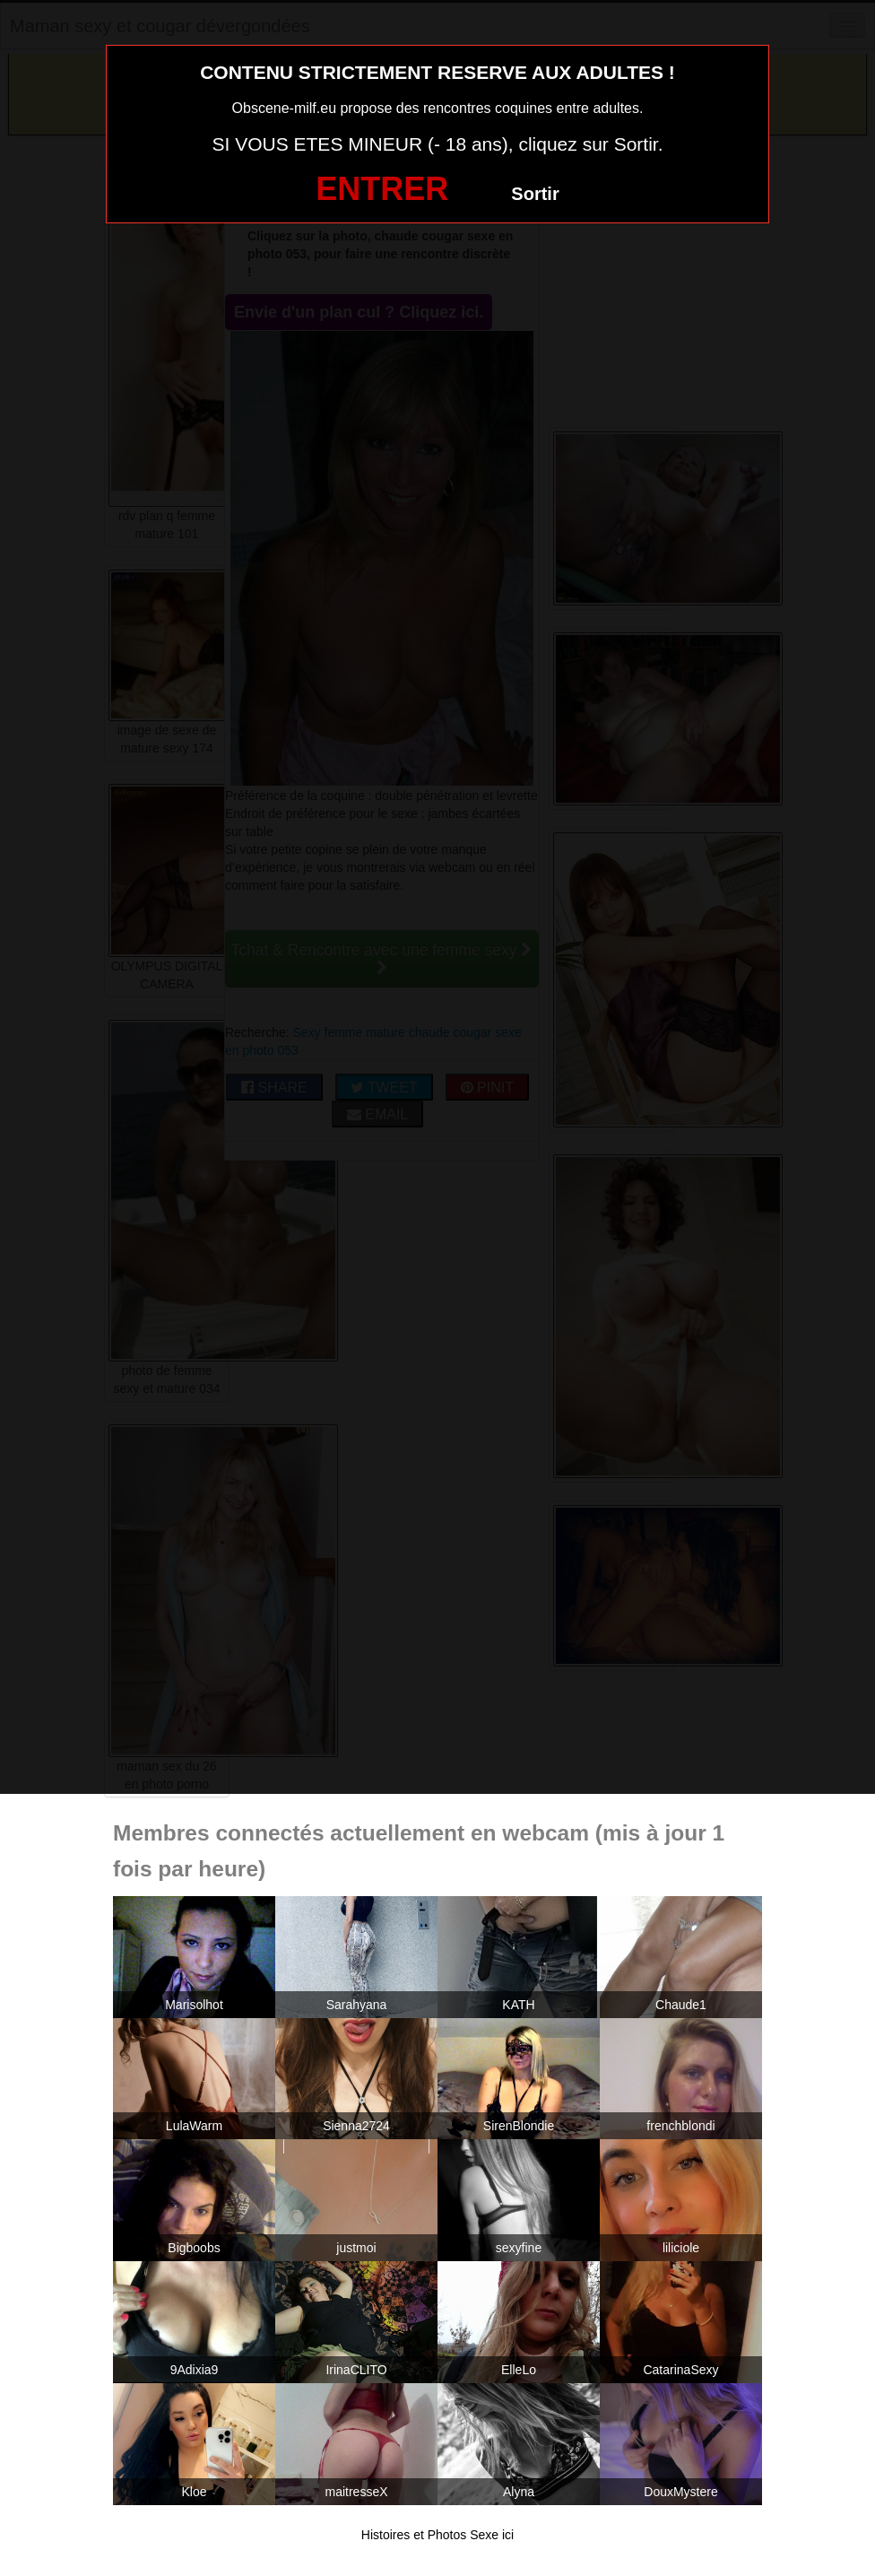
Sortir (535, 194)
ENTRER (382, 188)
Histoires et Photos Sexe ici (437, 2535)
